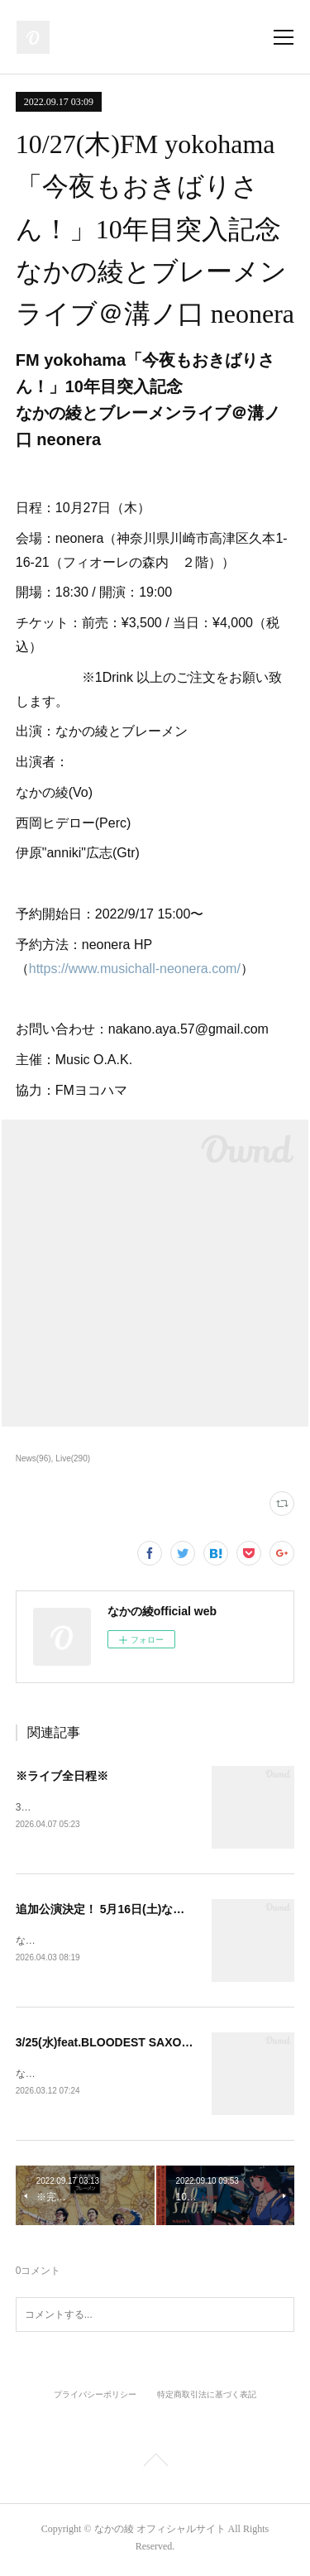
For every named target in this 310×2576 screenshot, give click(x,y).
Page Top (155, 2466)
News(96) (33, 1458)
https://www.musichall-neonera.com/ (135, 969)
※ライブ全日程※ (62, 1775)
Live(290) (72, 1458)
